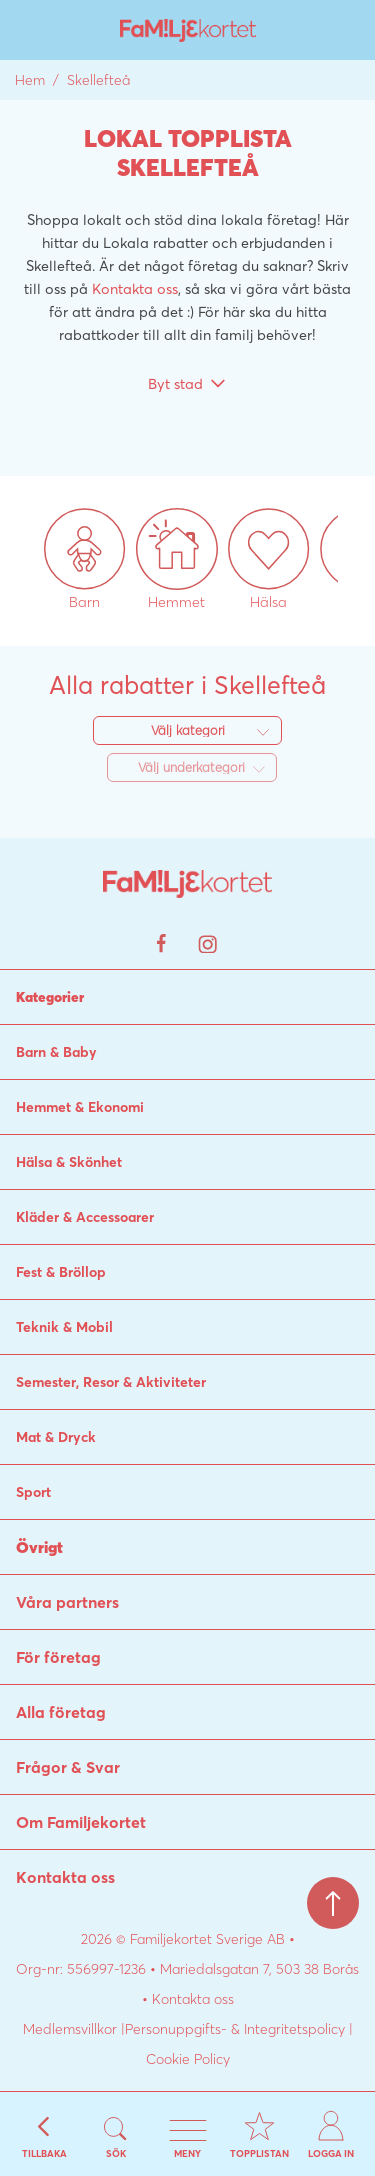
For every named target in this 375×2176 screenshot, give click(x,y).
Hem (30, 80)
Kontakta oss (135, 288)
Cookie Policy (188, 2059)
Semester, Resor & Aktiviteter (111, 1382)
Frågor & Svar (68, 1767)
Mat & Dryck (56, 1437)
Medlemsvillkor (70, 2029)
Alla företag (61, 1712)
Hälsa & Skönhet (69, 1162)
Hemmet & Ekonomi (80, 1107)
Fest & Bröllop (61, 1272)
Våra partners (67, 1602)
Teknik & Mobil (64, 1327)
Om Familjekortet (81, 1822)
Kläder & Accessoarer (85, 1217)
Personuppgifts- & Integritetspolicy (235, 2029)
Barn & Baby (56, 1052)
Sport (33, 1492)
